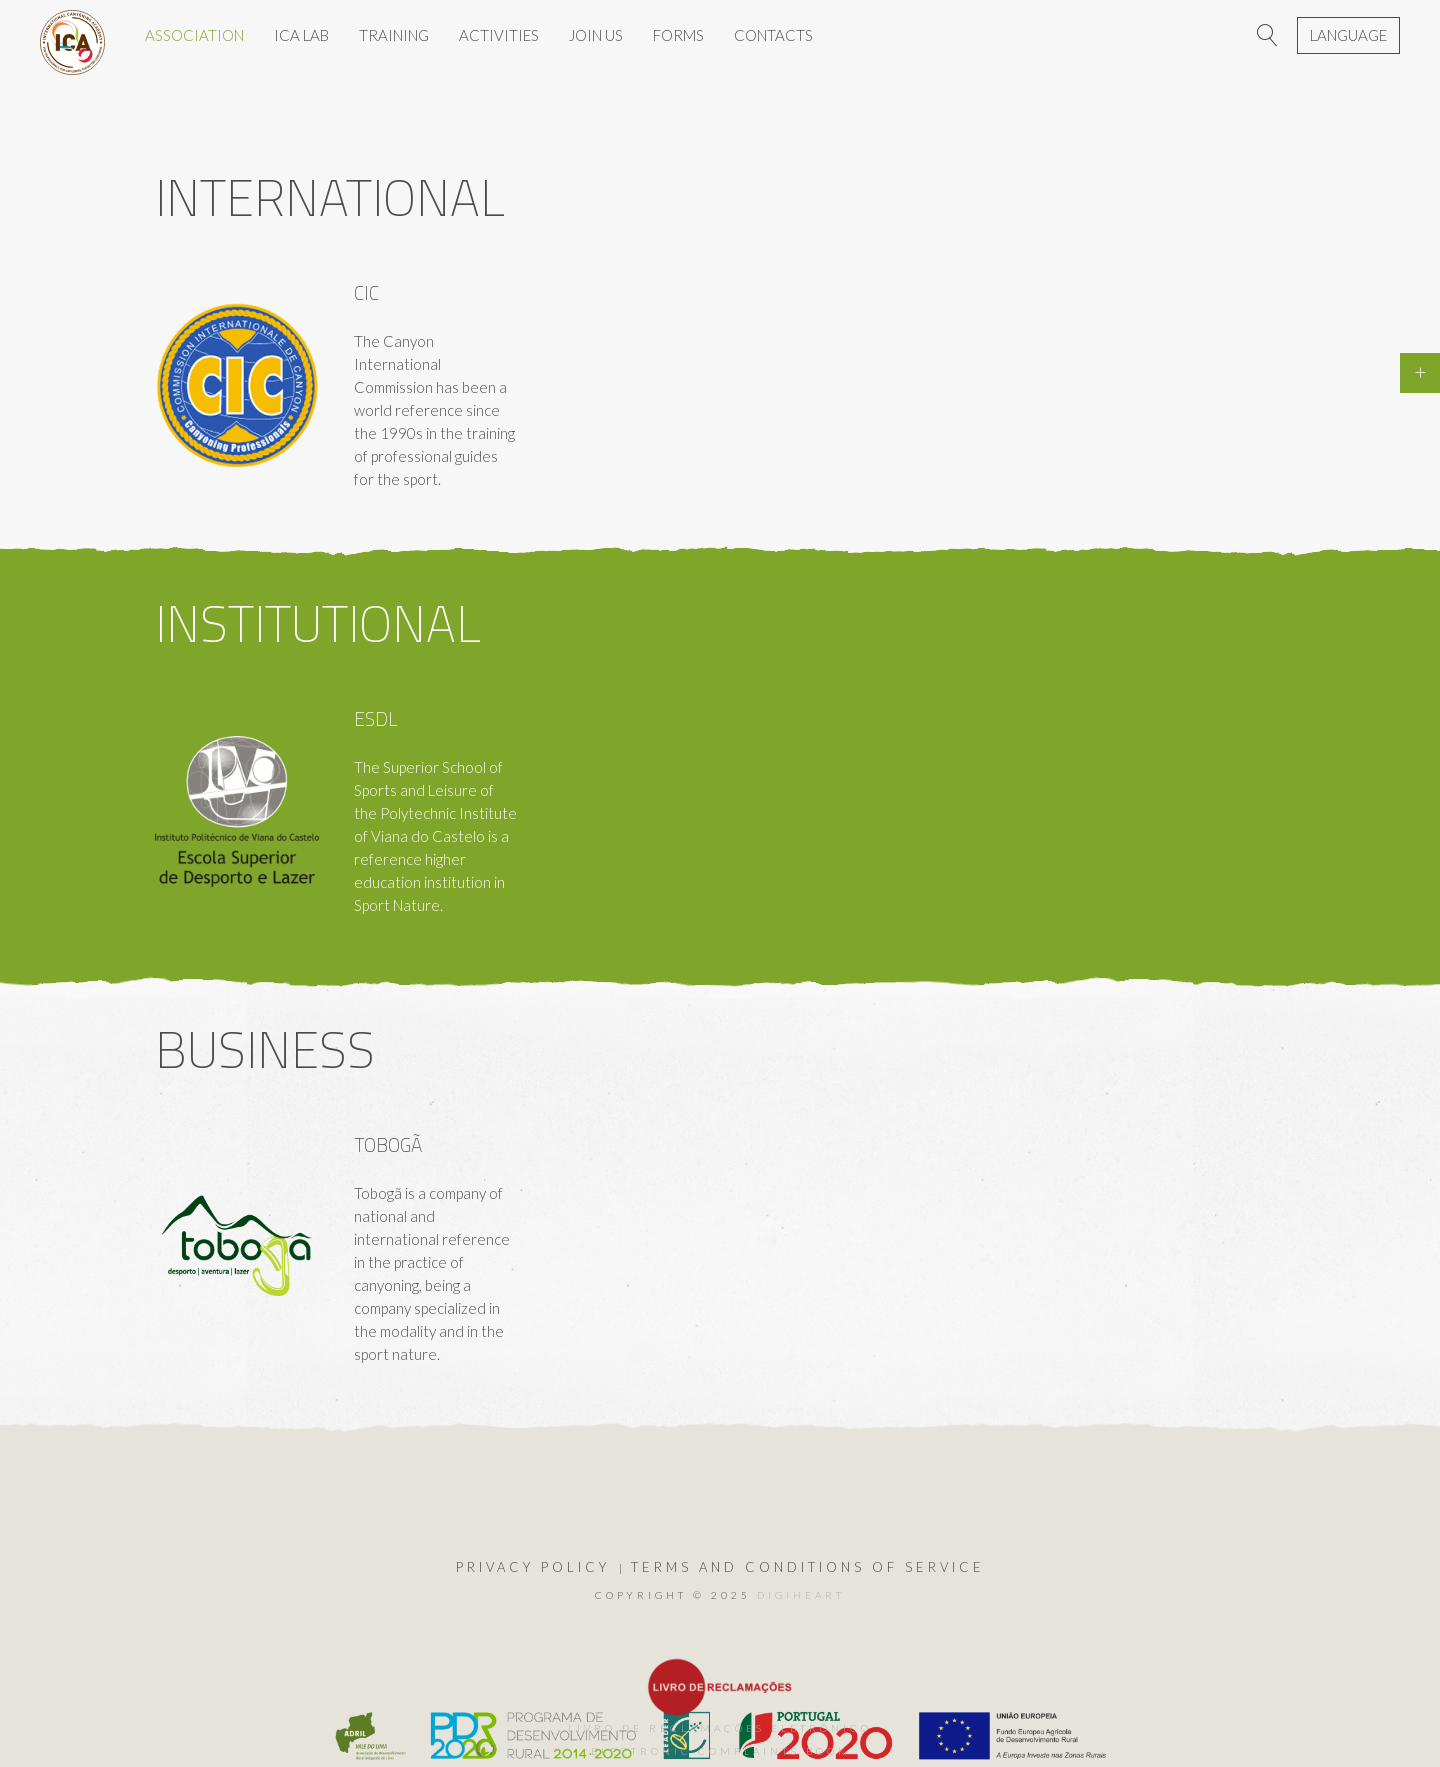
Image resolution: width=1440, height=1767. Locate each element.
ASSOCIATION (194, 35)
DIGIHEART (801, 1595)
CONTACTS (773, 35)
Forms (678, 35)
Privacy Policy (533, 1567)
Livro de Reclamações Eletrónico (720, 1728)
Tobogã (388, 1144)
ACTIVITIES (499, 35)
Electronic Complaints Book (720, 1751)
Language (1348, 35)
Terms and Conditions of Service (808, 1567)
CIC (366, 292)
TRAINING (394, 35)
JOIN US (596, 35)
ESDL (376, 718)
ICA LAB (301, 35)
